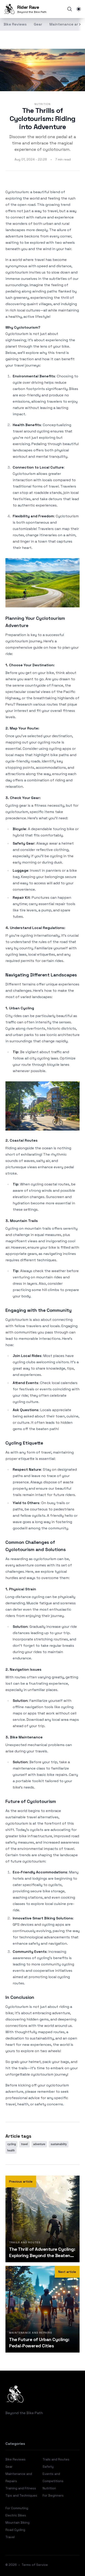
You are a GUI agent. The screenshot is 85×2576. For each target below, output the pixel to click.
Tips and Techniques (21, 2495)
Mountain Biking (17, 2522)
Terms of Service (35, 2565)
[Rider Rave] (25, 9)
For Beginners (53, 2495)
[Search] (69, 9)
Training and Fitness (20, 2488)
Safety (48, 2467)
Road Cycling (15, 2530)
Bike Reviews (15, 24)
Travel (10, 2537)
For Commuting (16, 2508)
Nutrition (42, 104)
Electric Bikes (15, 2515)
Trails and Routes (56, 2459)
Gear (38, 24)
